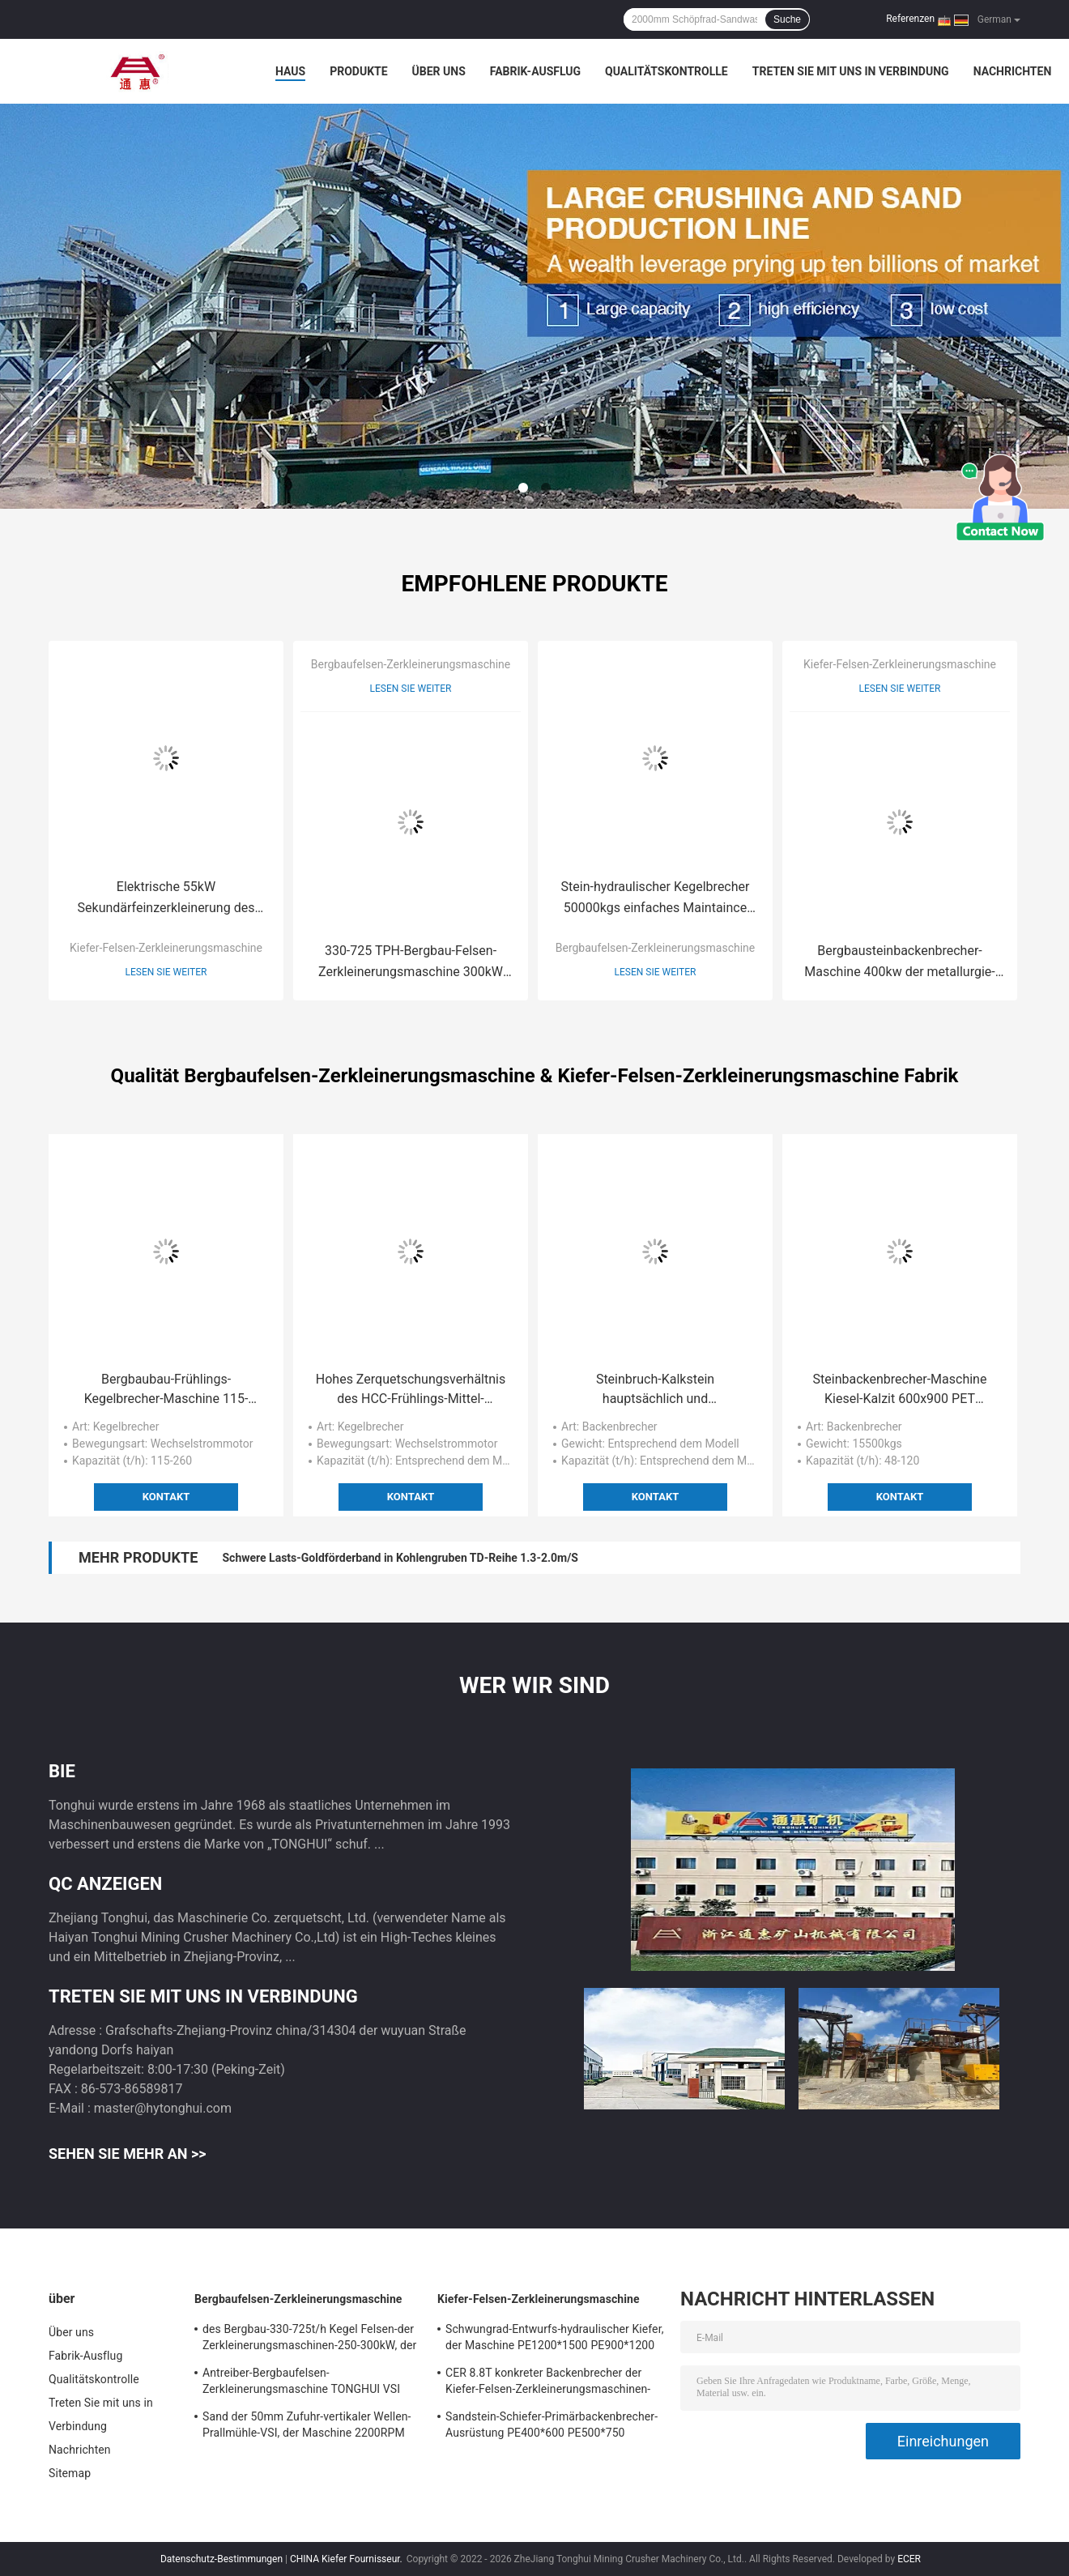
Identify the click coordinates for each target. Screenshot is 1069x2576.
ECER (909, 2559)
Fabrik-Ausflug (535, 71)
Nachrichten (1012, 71)
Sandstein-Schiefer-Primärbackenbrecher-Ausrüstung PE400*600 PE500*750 (551, 2424)
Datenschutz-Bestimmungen (221, 2559)
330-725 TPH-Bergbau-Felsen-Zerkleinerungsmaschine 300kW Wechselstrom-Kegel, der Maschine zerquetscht (410, 963)
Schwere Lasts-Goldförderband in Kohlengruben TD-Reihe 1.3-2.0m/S (400, 1557)
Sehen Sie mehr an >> (128, 2153)
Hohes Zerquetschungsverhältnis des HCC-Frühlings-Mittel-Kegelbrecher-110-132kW (410, 1390)
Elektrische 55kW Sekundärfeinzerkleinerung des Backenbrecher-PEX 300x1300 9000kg (166, 899)
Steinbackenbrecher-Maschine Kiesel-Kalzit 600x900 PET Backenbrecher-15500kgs (900, 1390)
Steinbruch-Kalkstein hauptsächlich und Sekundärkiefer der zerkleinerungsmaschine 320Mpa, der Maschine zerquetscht (655, 1390)
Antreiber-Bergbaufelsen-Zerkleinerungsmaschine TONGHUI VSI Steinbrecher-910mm (301, 2383)
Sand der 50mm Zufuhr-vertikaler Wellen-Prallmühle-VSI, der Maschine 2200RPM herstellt (306, 2427)
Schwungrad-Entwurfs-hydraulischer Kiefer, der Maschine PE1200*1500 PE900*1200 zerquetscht (554, 2339)
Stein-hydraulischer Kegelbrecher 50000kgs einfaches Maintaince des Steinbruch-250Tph (655, 899)
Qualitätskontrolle (666, 71)
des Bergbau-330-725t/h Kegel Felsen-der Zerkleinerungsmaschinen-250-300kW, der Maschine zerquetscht (309, 2339)
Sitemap (70, 2473)
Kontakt (166, 1497)
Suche (787, 19)
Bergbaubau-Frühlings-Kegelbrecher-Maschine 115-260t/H (166, 1390)
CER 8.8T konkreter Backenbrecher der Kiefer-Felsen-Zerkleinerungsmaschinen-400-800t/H (547, 2383)
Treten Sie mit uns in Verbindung (850, 71)
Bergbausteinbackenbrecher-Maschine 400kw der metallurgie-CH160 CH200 (899, 963)
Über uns (439, 71)
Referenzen (910, 18)
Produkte (358, 71)
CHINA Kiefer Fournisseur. (347, 2559)
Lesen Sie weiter (166, 972)
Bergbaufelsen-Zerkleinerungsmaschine (411, 664)
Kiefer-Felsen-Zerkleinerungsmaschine (166, 947)
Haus (290, 71)
